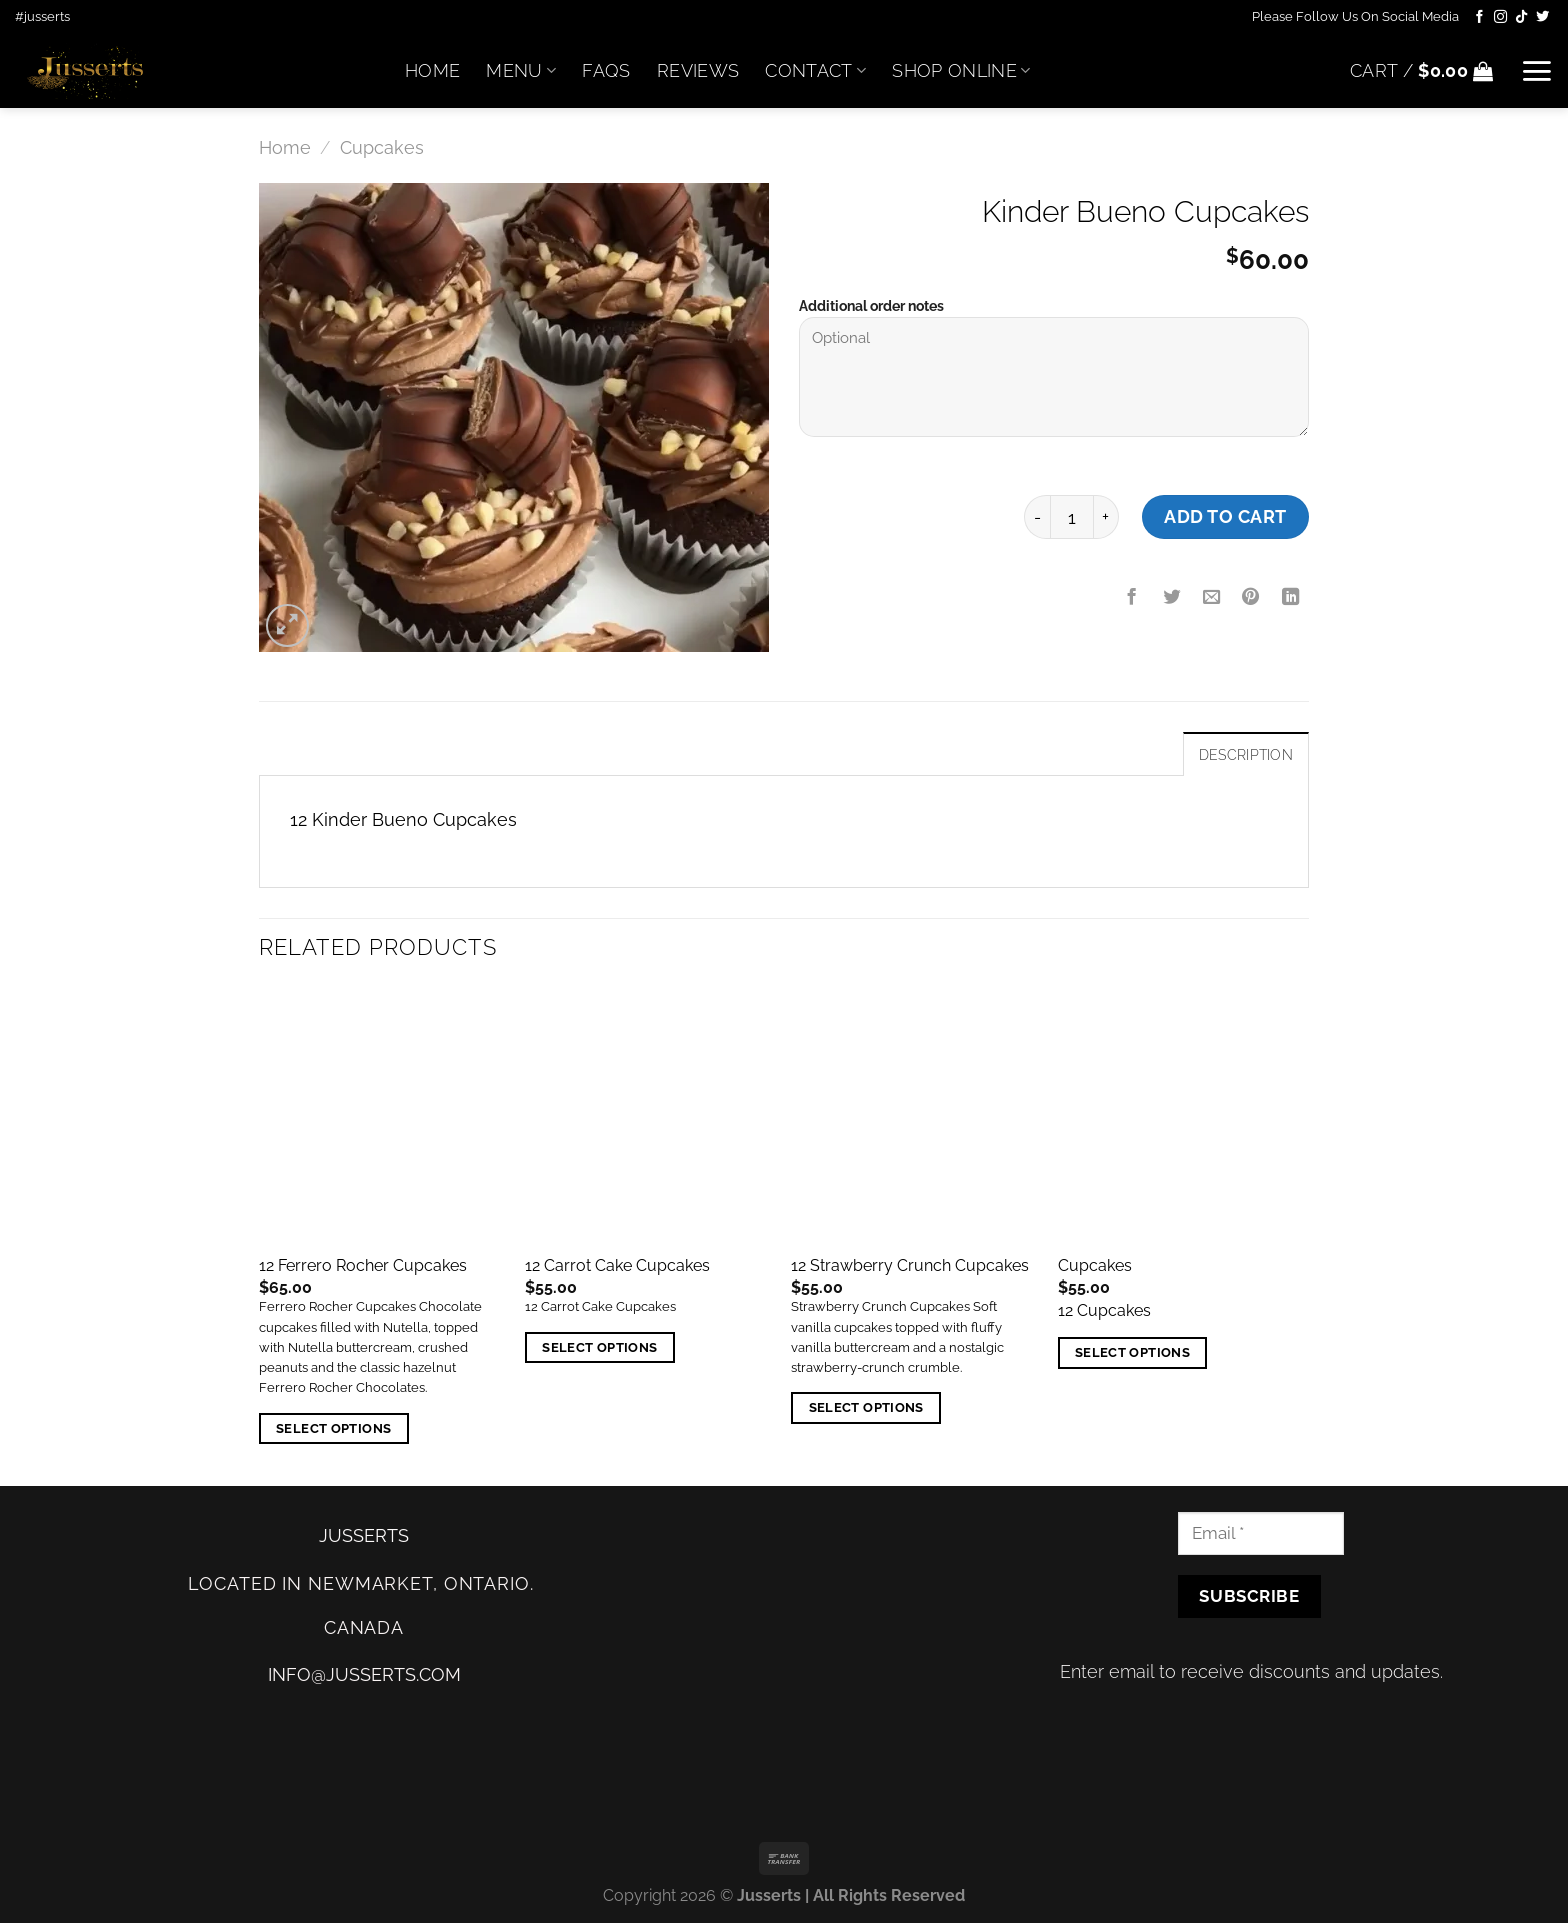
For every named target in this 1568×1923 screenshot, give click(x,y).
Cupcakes (382, 147)
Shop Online (961, 70)
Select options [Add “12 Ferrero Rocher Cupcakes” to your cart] (333, 1428)
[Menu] (1536, 71)
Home (432, 70)
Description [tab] (1246, 755)
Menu (521, 70)
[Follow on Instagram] (1500, 17)
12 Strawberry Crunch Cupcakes (910, 1265)
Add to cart (1225, 516)
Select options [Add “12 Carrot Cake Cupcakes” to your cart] (599, 1347)
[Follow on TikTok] (1521, 17)
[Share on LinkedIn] (1291, 598)
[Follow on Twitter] (1542, 17)
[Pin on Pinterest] (1251, 598)
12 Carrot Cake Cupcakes (617, 1265)
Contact (815, 70)
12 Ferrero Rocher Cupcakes (363, 1265)
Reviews (698, 70)
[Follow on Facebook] (1479, 17)
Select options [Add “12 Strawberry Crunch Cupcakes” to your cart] (866, 1407)
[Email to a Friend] (1211, 598)
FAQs (606, 70)
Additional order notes (871, 306)
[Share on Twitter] (1172, 598)
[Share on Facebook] (1132, 598)
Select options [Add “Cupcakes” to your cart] (1132, 1352)
